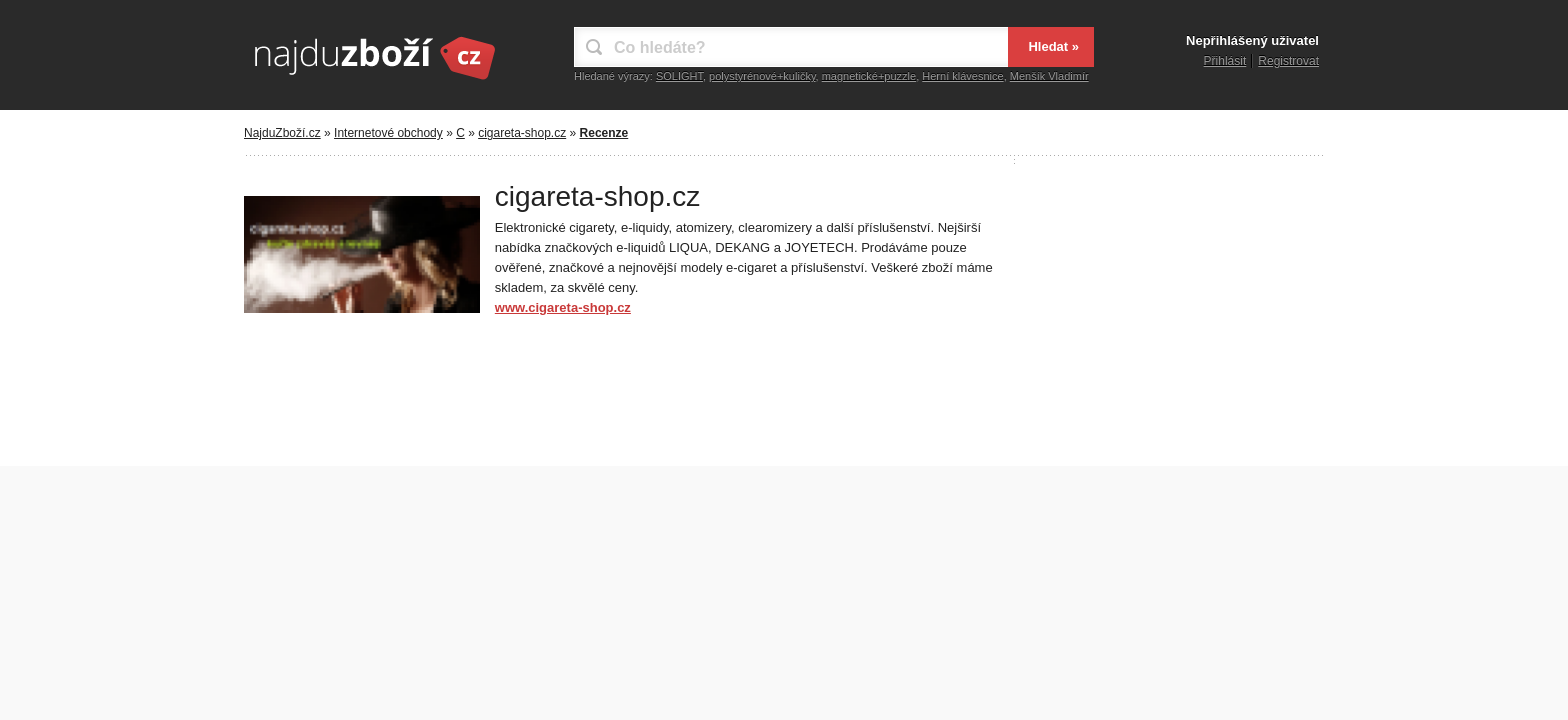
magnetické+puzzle (869, 76)
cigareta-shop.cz (522, 133)
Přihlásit (1225, 61)
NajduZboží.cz (282, 133)
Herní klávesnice (962, 76)
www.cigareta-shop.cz (563, 307)
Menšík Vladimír (1049, 76)
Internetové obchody (388, 133)
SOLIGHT (679, 76)
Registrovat (1288, 61)
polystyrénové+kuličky (762, 76)
